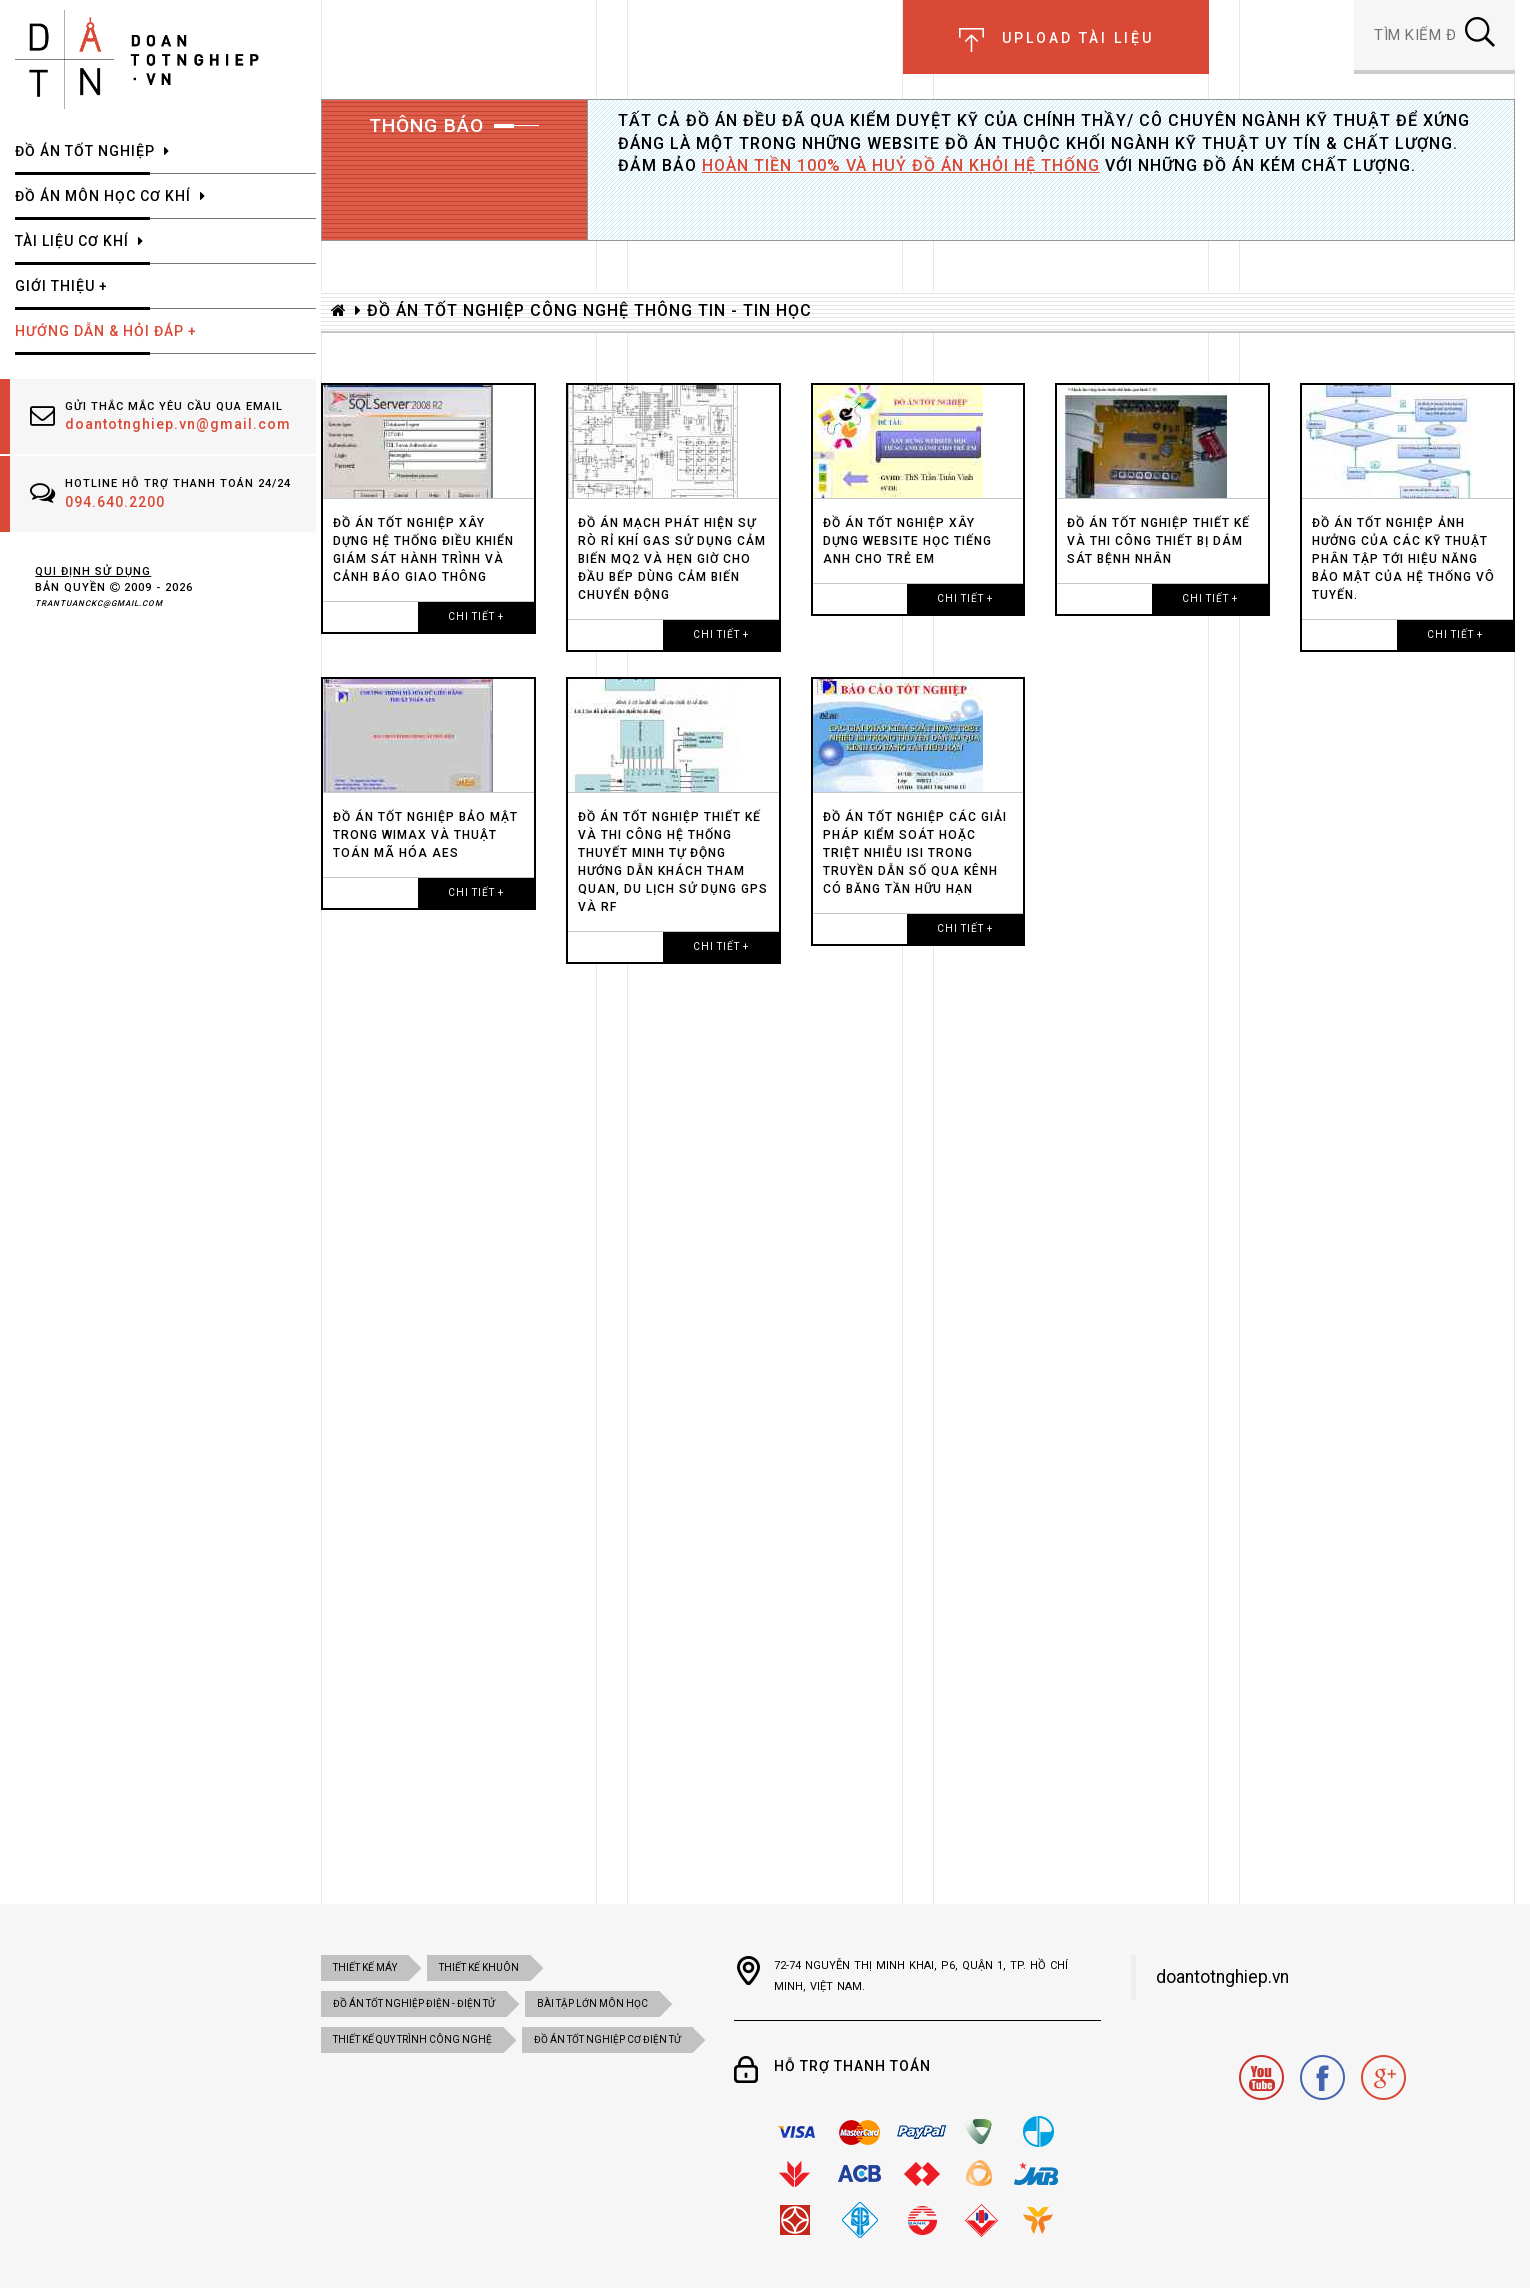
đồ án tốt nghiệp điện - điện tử (414, 2003)
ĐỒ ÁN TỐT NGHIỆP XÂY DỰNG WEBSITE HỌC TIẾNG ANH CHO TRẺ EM (907, 541)
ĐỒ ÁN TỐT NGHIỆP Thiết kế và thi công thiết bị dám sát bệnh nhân (1158, 541)
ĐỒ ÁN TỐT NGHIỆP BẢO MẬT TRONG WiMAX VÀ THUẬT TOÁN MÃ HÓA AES (425, 835)
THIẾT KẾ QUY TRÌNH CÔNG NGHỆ (412, 2039)
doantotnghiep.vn (1222, 1977)
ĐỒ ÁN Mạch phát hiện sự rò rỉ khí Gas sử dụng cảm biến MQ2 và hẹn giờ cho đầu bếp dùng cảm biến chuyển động (672, 559)
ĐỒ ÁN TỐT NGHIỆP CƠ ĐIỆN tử (607, 2039)
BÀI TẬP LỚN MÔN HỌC (592, 2003)
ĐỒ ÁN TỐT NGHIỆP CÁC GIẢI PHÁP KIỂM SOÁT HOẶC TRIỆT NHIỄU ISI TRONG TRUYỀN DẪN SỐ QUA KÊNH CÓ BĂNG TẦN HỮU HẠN (915, 853)
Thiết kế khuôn (479, 1967)
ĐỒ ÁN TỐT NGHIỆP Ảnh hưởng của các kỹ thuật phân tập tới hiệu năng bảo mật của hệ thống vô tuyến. (1403, 559)
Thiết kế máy (365, 1967)
